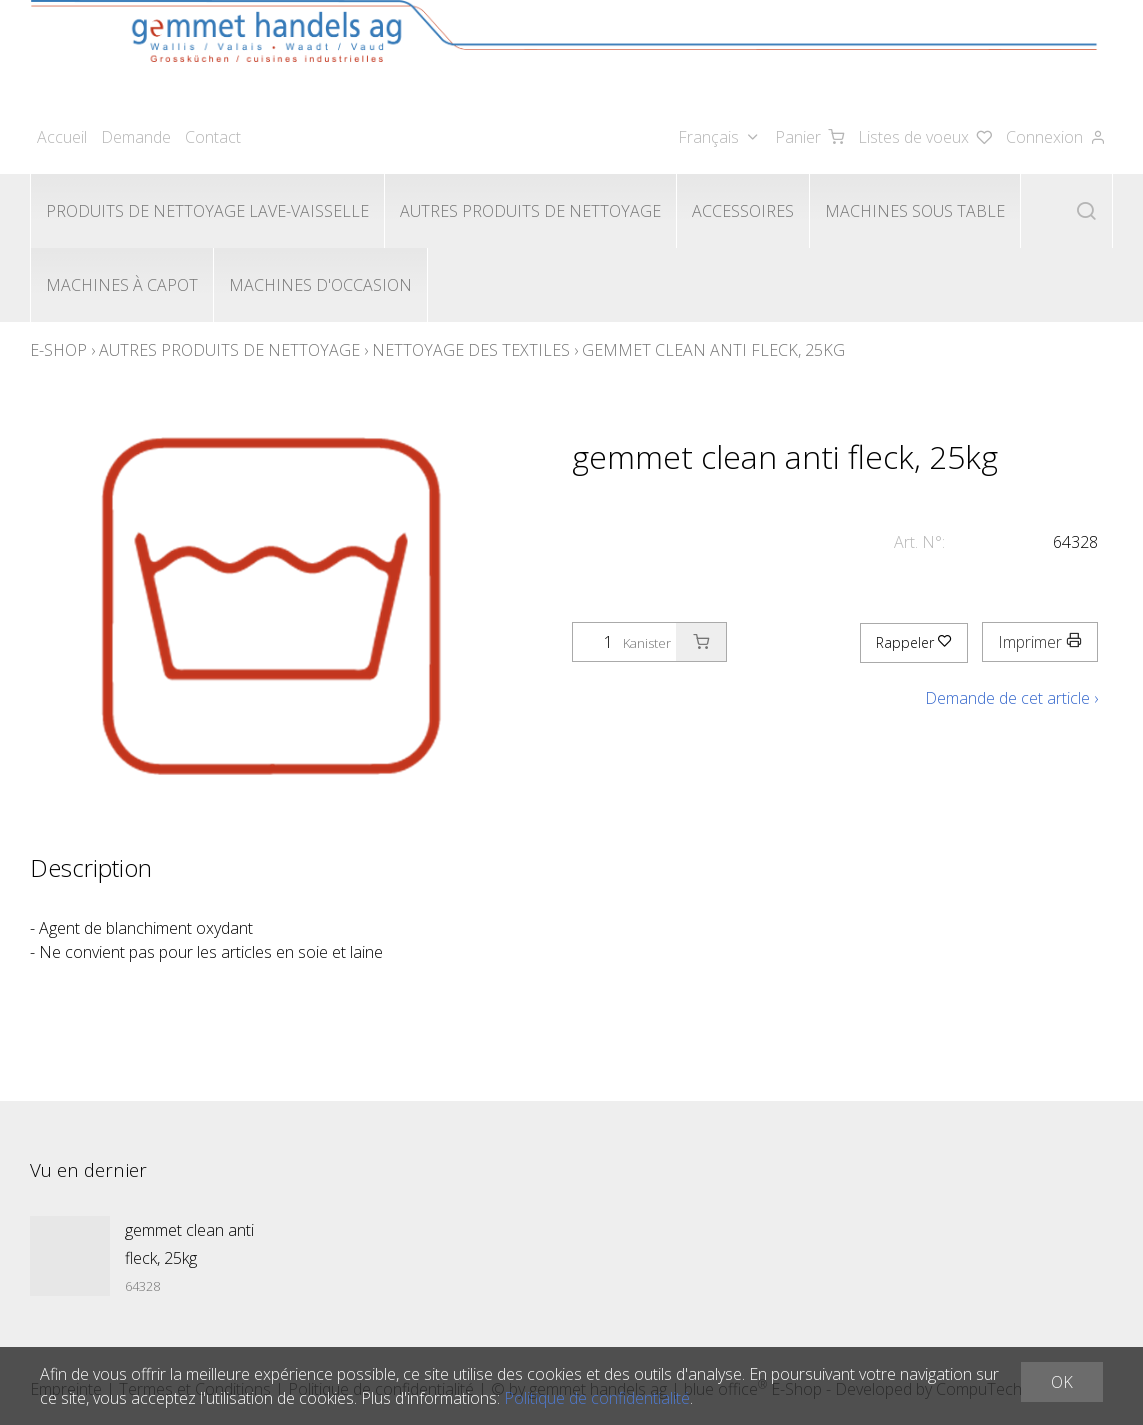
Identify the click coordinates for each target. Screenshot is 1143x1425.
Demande (136, 137)
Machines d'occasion (320, 285)
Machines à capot (122, 285)
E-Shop (58, 350)
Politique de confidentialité (597, 1398)
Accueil (62, 137)
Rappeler (914, 642)
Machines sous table (915, 211)
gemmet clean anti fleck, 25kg (713, 350)
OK (1062, 1382)
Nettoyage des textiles (471, 350)
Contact (213, 137)
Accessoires (743, 211)
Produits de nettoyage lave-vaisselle (207, 211)
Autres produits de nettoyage (530, 211)
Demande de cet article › (1011, 698)
